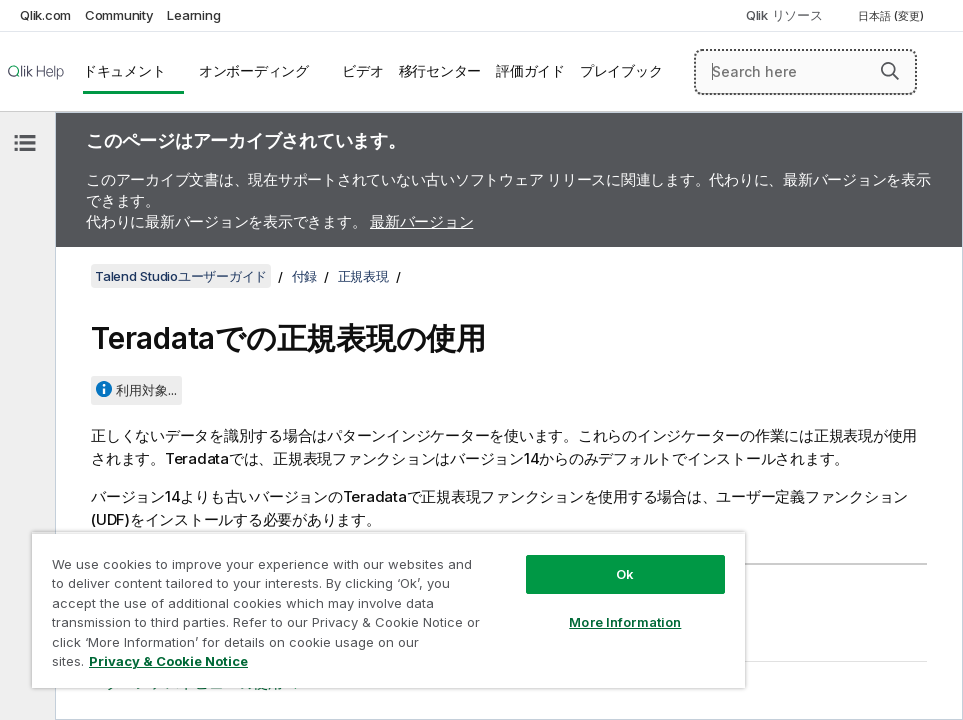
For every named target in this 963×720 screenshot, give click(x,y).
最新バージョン (421, 221)
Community (119, 15)
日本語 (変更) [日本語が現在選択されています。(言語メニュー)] (892, 16)
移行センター (440, 71)
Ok (625, 574)
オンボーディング (254, 71)
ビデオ (362, 71)
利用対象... (146, 390)
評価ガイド (530, 71)
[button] (890, 71)
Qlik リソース (784, 15)
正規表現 (363, 276)
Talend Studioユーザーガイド (181, 276)
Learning (193, 15)
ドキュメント (124, 71)
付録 (305, 276)
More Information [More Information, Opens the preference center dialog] (625, 622)
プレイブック (621, 71)
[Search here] (805, 72)
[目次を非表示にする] (25, 143)
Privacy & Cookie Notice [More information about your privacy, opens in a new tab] (168, 661)
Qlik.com (45, 15)
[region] (388, 610)
